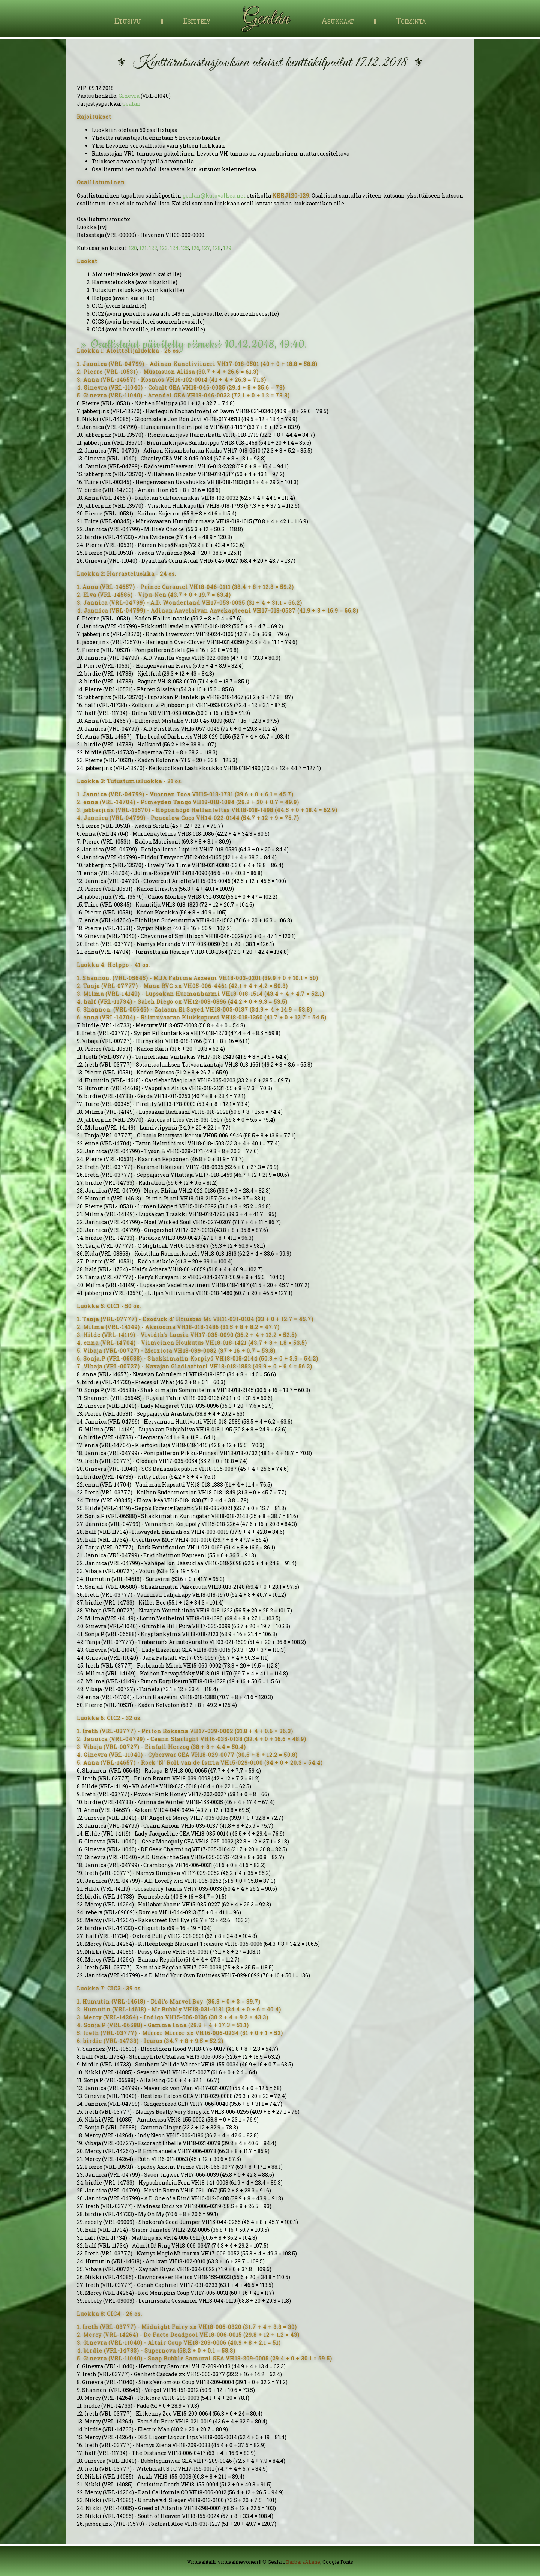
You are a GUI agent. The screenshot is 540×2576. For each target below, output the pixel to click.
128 (217, 248)
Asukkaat (337, 20)
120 (133, 248)
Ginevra (129, 95)
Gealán (131, 103)
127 (206, 248)
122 (153, 248)
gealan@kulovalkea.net (214, 195)
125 (185, 248)
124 (174, 248)
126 (195, 248)
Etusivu (127, 20)
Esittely (196, 20)
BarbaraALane (303, 2561)
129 (227, 248)
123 (163, 248)
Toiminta (411, 20)
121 (143, 248)
